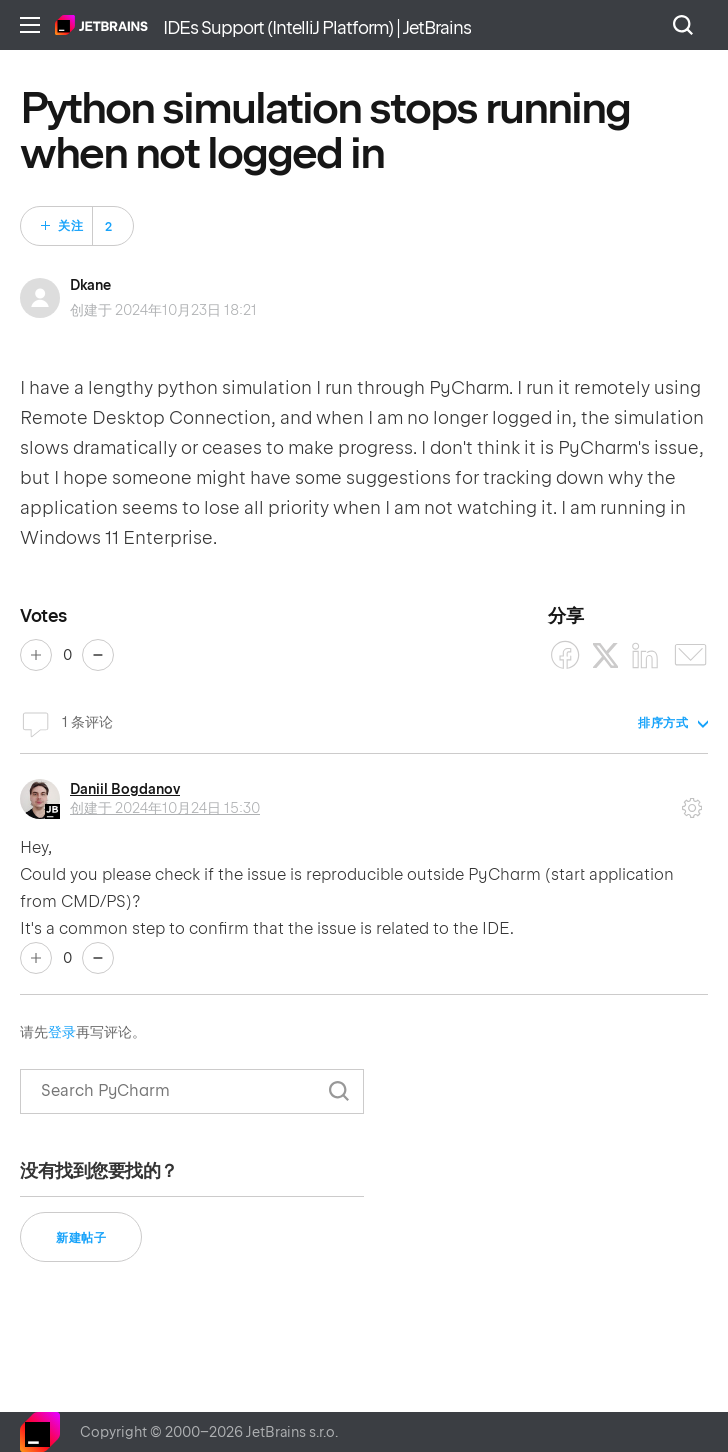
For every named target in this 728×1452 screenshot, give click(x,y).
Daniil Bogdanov (125, 789)
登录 (62, 1032)
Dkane (90, 285)
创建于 (165, 808)
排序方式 (663, 723)
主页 (101, 25)
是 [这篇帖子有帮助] (36, 655)
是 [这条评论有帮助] (36, 958)
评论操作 (692, 801)
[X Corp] (605, 655)
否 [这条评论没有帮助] (98, 958)
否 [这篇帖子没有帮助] (98, 655)
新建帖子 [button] (81, 1238)
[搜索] (192, 1091)
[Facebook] (565, 655)
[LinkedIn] (645, 655)
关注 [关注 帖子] (71, 226)
